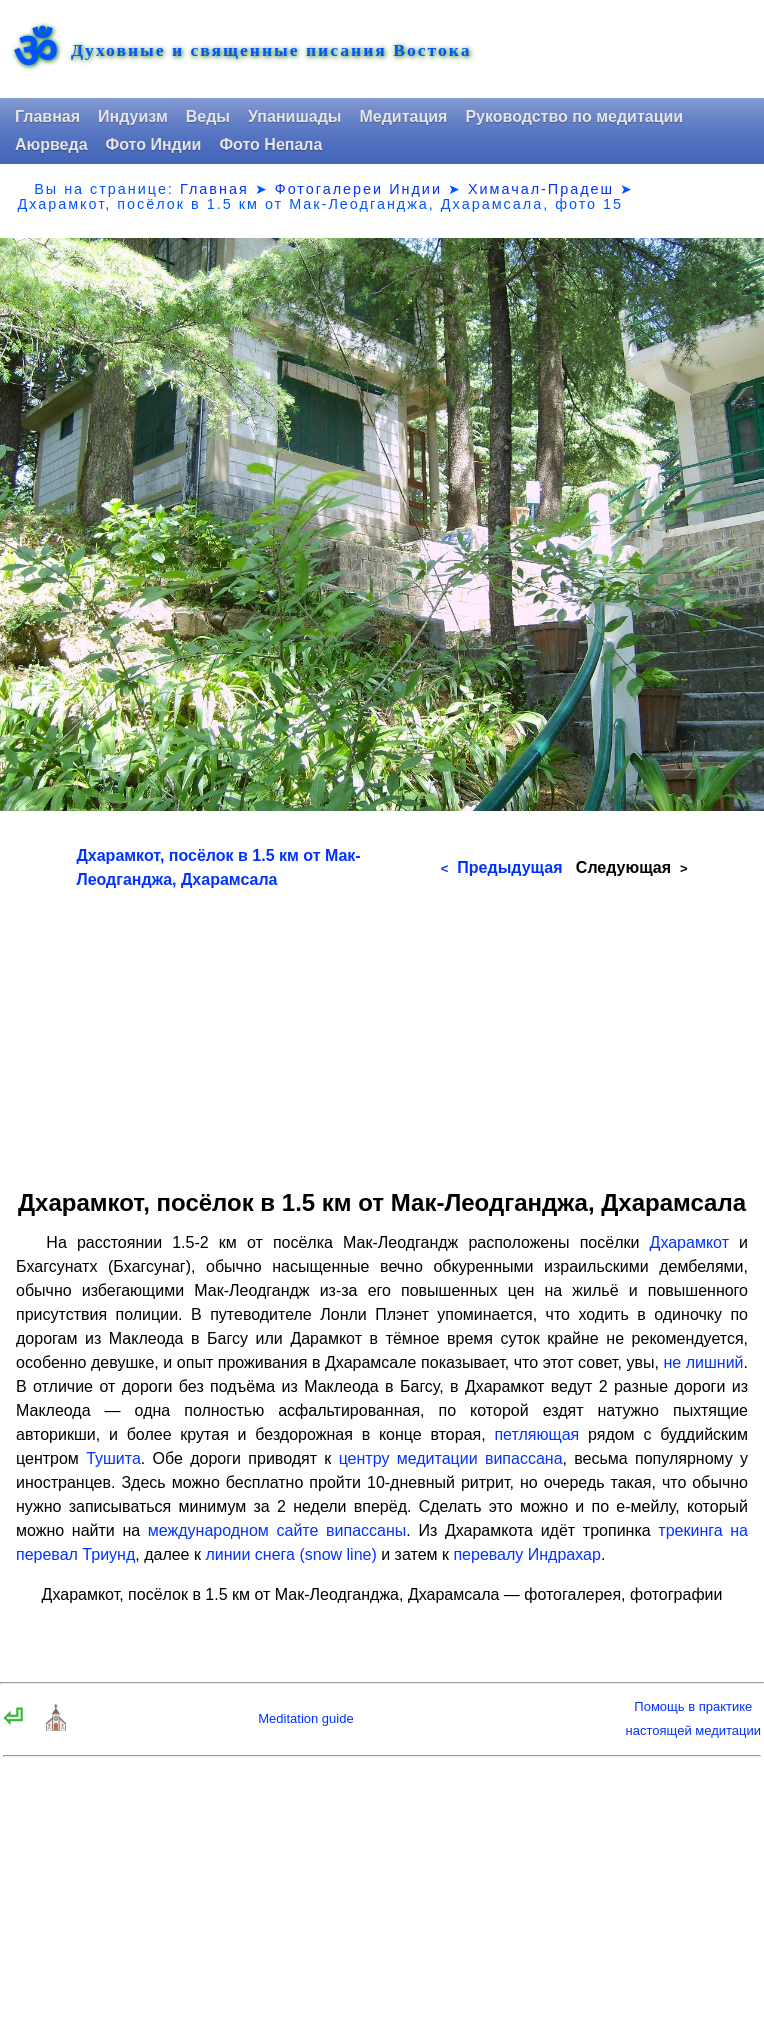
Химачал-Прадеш (541, 189)
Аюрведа (51, 144)
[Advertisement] (382, 1032)
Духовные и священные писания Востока (271, 51)
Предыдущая (502, 867)
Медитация (403, 116)
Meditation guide (305, 1718)
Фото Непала (270, 144)
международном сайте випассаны (277, 1530)
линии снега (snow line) (290, 1554)
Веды (208, 116)
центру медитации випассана (451, 1458)
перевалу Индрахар (526, 1554)
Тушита (113, 1458)
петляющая (536, 1434)
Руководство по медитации (574, 116)
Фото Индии (154, 144)
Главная (47, 116)
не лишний (703, 1362)
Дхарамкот (689, 1242)
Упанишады (294, 116)
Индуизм (133, 116)
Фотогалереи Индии (358, 189)
